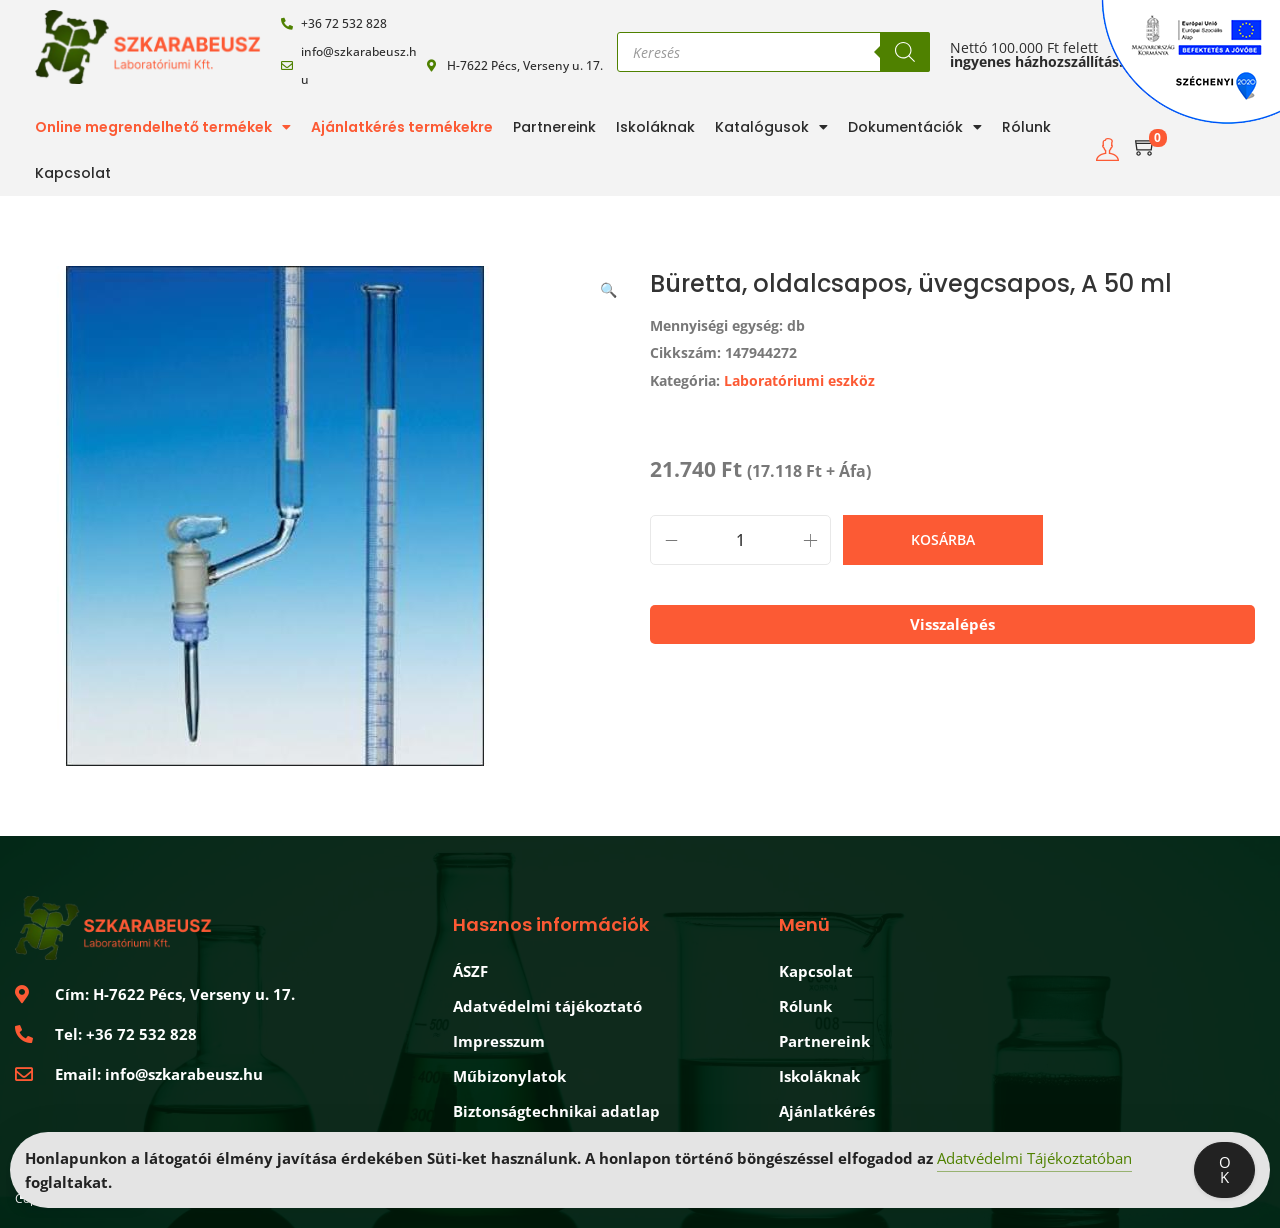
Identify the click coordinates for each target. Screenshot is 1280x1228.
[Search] (905, 52)
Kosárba (943, 539)
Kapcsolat (73, 173)
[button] (610, 286)
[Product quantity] (740, 540)
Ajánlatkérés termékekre (402, 127)
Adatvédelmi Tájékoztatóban (1034, 1159)
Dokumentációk (915, 127)
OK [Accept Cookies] (1225, 1170)
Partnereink (554, 127)
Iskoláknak (655, 127)
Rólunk (1026, 127)
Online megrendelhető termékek (163, 127)
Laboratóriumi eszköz (799, 380)
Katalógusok (771, 127)
